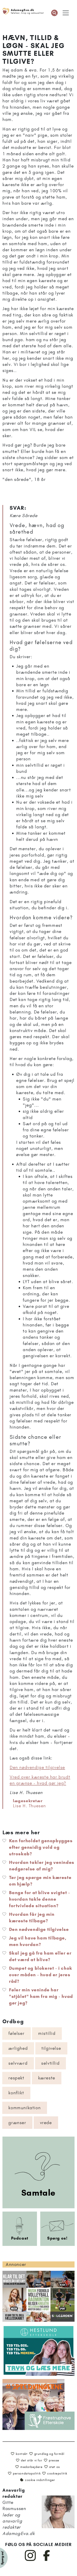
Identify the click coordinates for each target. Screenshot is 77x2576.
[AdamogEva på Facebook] (46, 2560)
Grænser (17, 2122)
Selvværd (18, 2063)
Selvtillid (50, 2063)
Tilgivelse (51, 2048)
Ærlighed (18, 2048)
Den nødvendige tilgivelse (37, 1767)
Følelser (16, 2033)
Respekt (16, 2077)
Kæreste (46, 2077)
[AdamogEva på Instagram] (30, 2560)
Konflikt (16, 2092)
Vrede (46, 2122)
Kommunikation (24, 2107)
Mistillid (46, 2033)
